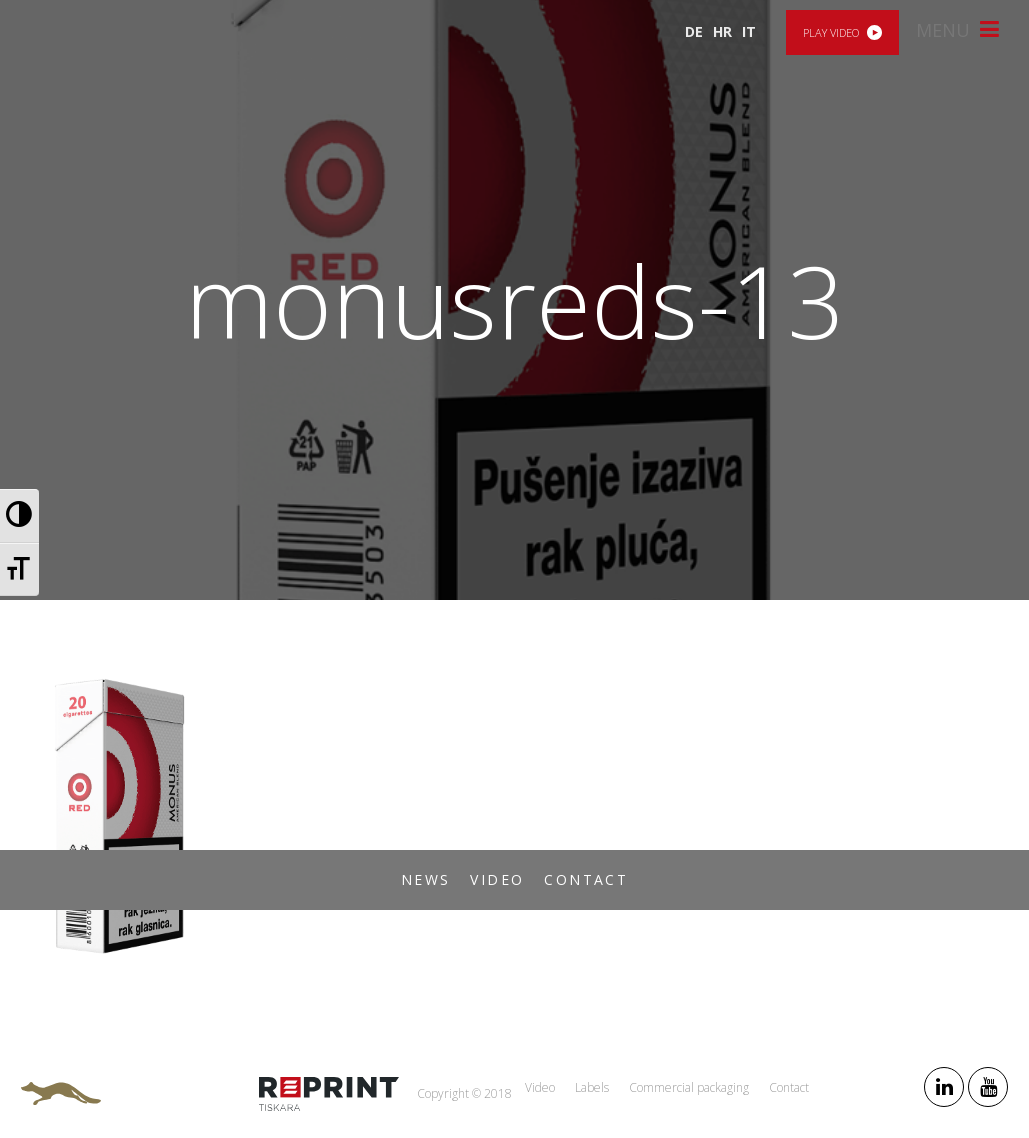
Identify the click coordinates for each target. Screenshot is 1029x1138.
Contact (586, 879)
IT (749, 31)
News (426, 879)
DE (694, 31)
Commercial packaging (689, 1087)
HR (722, 31)
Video (497, 879)
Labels (592, 1087)
